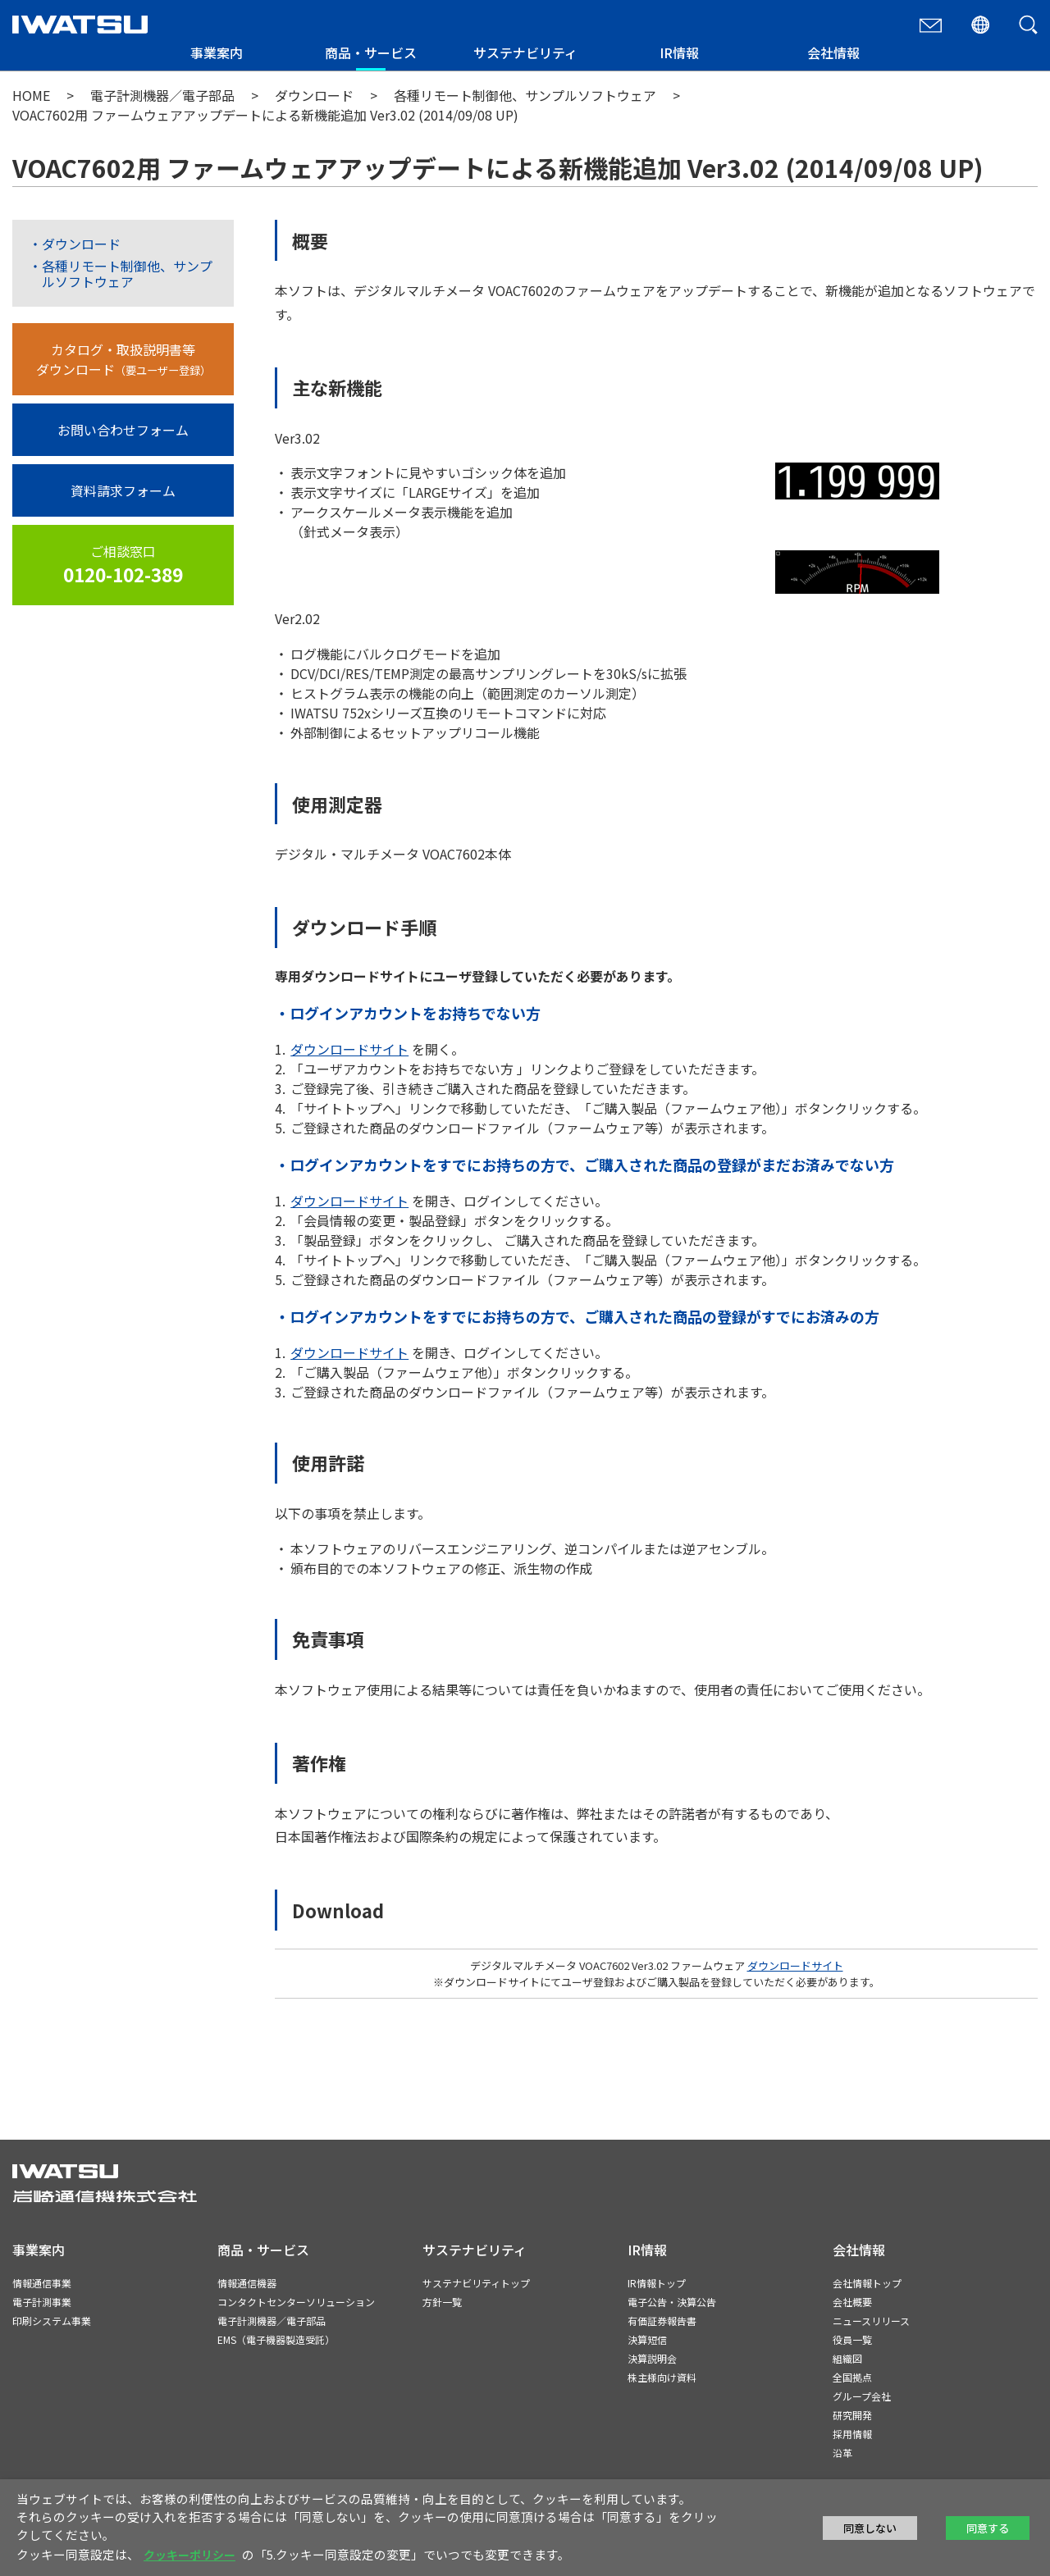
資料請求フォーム (123, 490)
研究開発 (852, 2415)
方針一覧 (442, 2302)
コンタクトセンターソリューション (296, 2302)
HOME (31, 95)
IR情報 (679, 52)
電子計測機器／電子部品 (162, 95)
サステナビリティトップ (476, 2283)
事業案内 (216, 52)
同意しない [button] (870, 2528)
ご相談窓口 (123, 564)
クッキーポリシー (189, 2554)
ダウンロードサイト (349, 1049)
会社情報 (833, 52)
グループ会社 (862, 2396)
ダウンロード (316, 95)
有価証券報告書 (662, 2321)
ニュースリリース (871, 2321)
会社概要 (852, 2302)
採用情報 (852, 2434)
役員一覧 (852, 2339)
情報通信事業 (41, 2283)
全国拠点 (852, 2377)
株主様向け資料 (662, 2377)
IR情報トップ (657, 2283)
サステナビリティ (525, 52)
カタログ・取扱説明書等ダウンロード (123, 359)
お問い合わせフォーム (123, 430)
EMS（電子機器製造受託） (276, 2339)
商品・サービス (371, 52)
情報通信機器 (246, 2283)
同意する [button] (987, 2528)
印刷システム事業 (51, 2321)
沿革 (842, 2453)
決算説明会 (652, 2358)
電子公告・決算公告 (672, 2302)
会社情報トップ (867, 2283)
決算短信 (647, 2339)
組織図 (847, 2358)
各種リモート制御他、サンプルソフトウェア (527, 95)
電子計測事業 (41, 2302)
